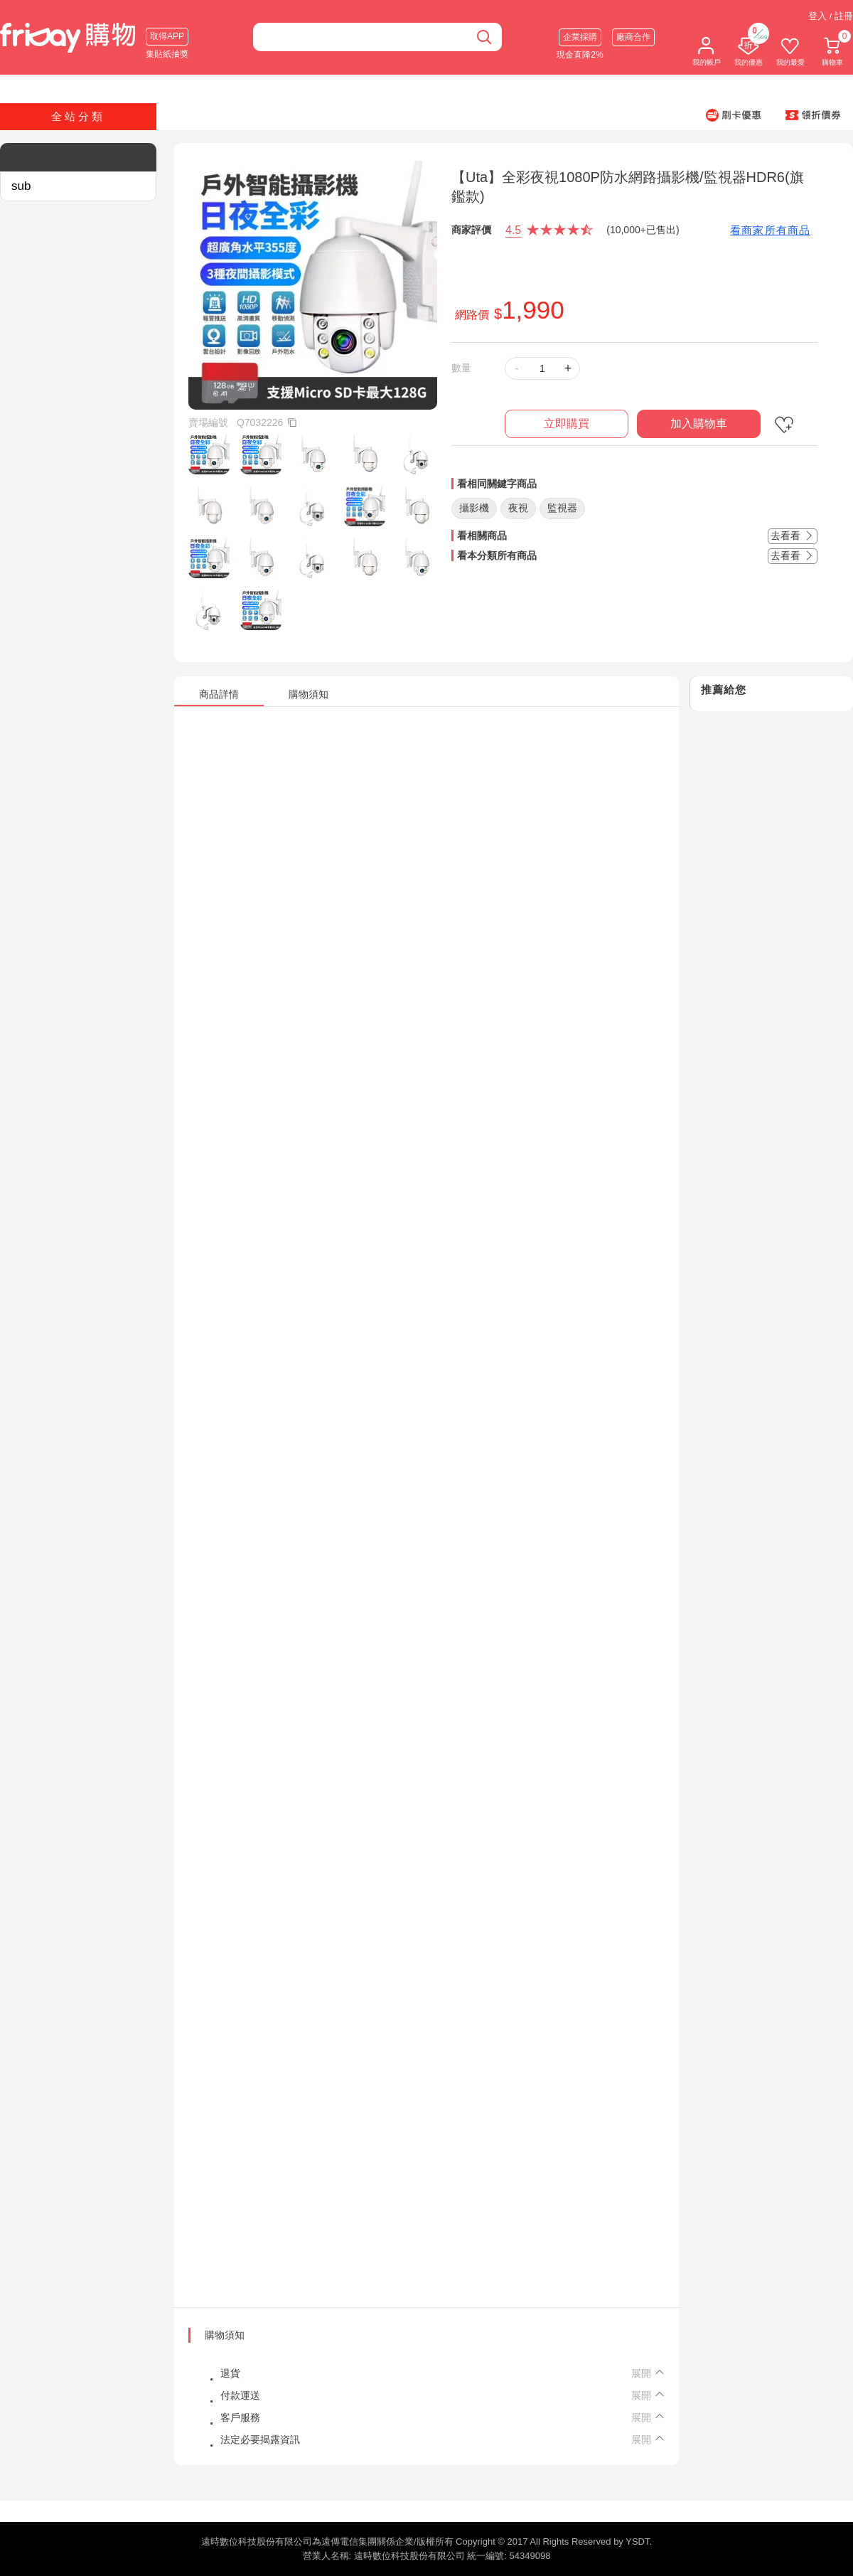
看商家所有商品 (770, 230)
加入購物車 (698, 423)
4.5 (513, 230)
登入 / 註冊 (830, 16)
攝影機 (474, 507)
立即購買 (566, 423)
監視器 (562, 507)
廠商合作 (633, 37)
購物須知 (225, 2335)
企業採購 (580, 37)
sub (21, 186)
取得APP (167, 36)
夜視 (518, 507)
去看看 (793, 535)
